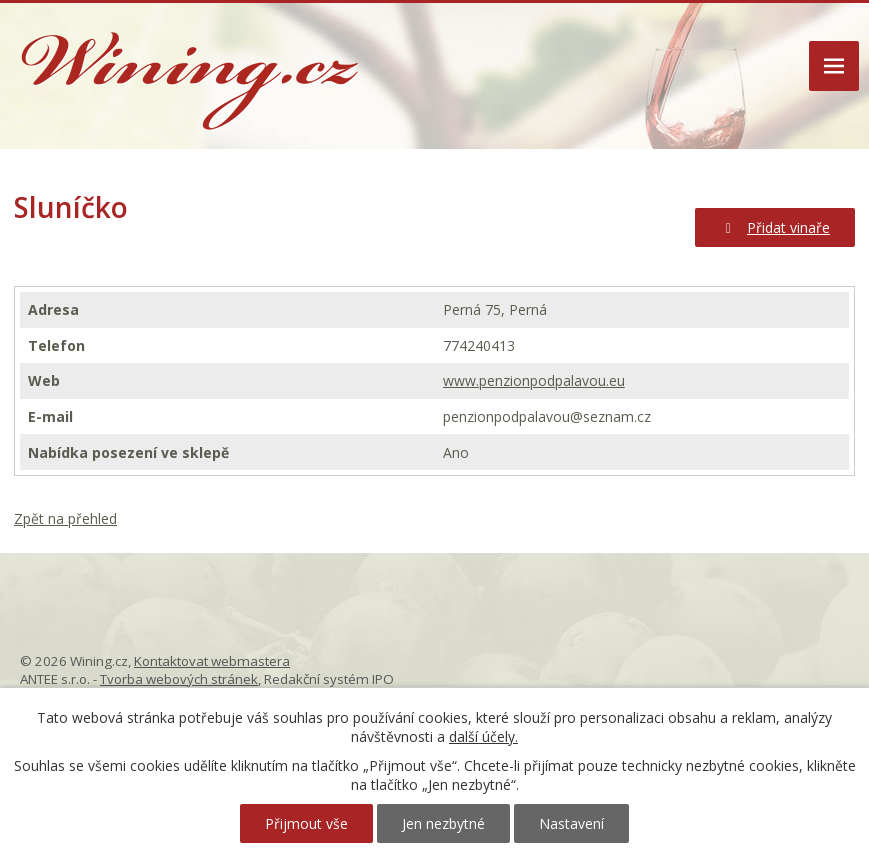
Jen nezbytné (443, 823)
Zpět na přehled (65, 518)
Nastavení (571, 823)
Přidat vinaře (775, 227)
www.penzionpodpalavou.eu (534, 380)
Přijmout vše (306, 823)
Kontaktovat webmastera (212, 661)
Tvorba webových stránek (179, 679)
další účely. (483, 736)
